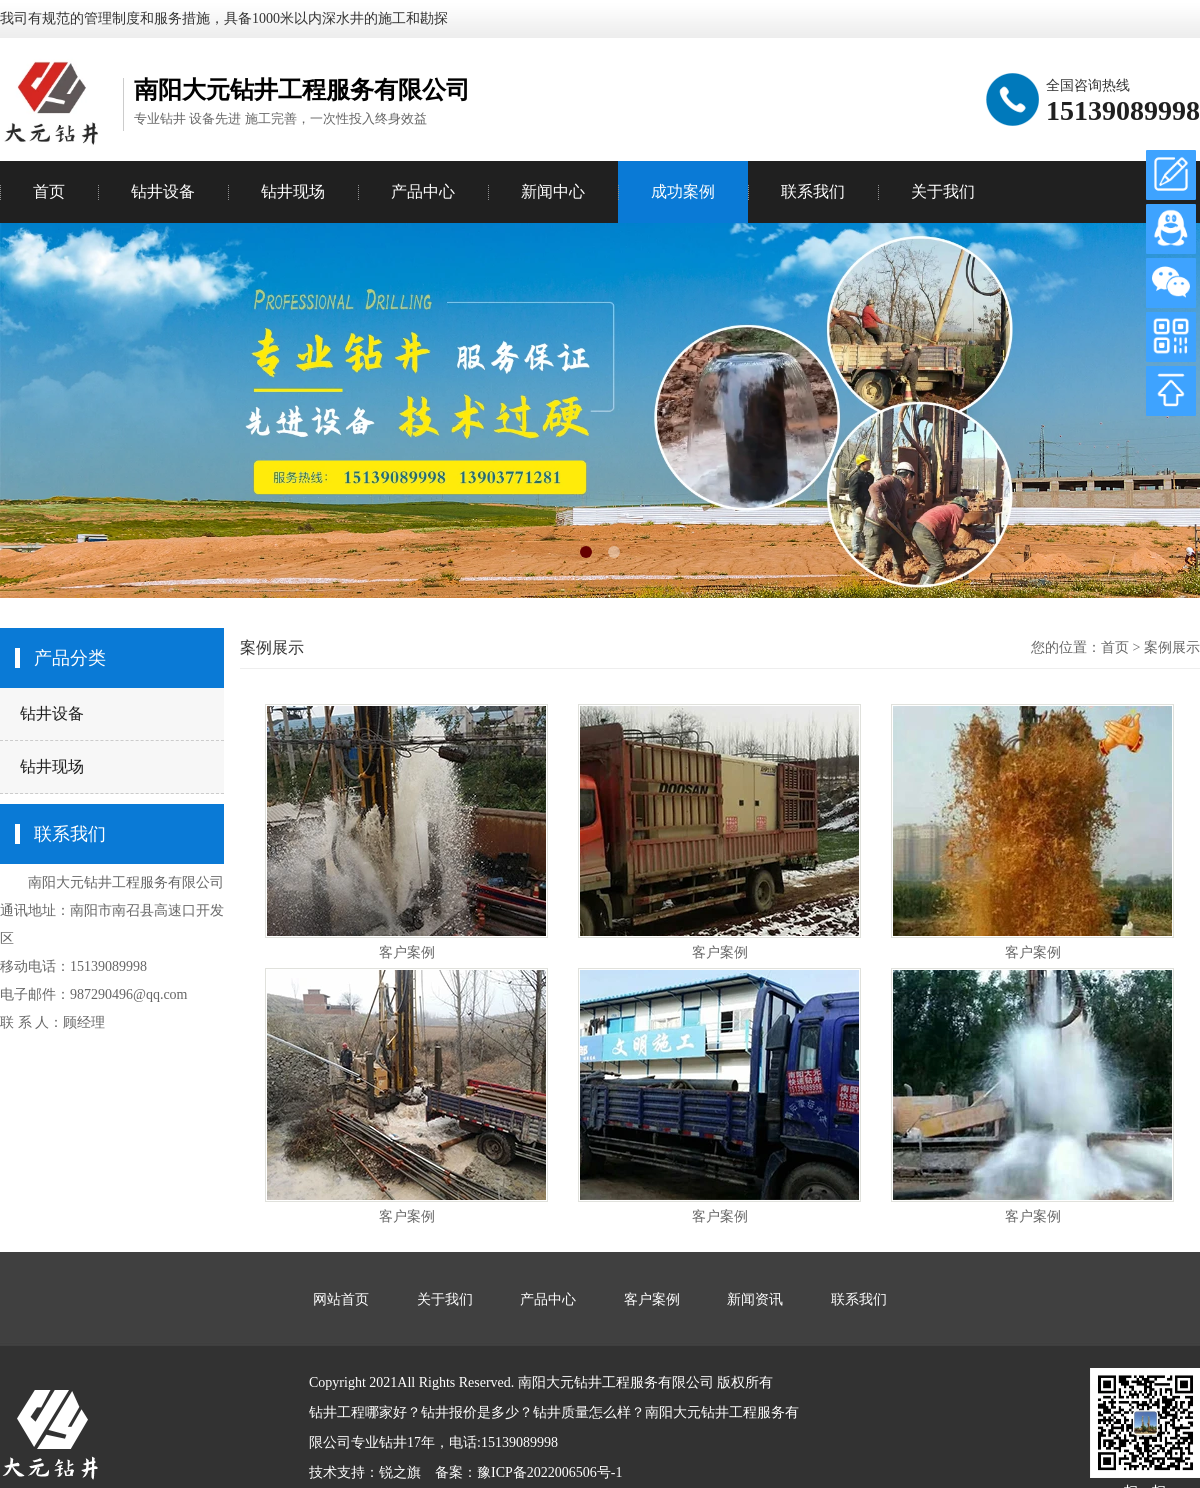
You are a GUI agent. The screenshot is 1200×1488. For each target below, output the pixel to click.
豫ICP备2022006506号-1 (549, 1472)
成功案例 (683, 191)
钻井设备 (52, 713)
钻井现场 (52, 766)
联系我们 (813, 191)
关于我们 (943, 191)
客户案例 (407, 952)
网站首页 (341, 1299)
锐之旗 (400, 1472)
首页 (49, 191)
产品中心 (423, 191)
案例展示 (1172, 647)
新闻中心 (553, 191)
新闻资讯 (755, 1299)
